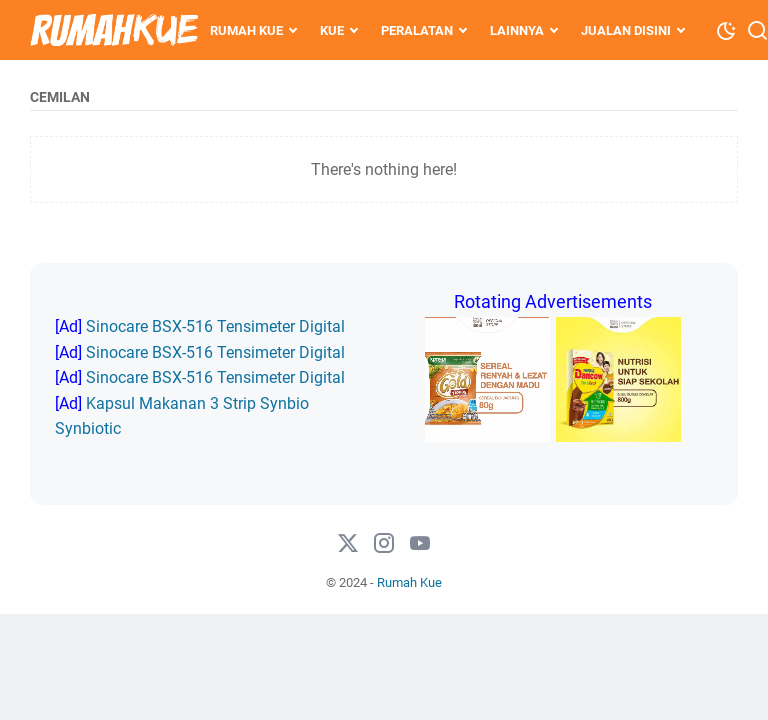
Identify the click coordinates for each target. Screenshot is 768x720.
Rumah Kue (246, 30)
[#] (420, 544)
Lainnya (517, 30)
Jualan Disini (626, 30)
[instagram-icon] (384, 544)
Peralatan (417, 30)
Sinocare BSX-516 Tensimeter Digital (215, 326)
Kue (332, 30)
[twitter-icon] (348, 544)
